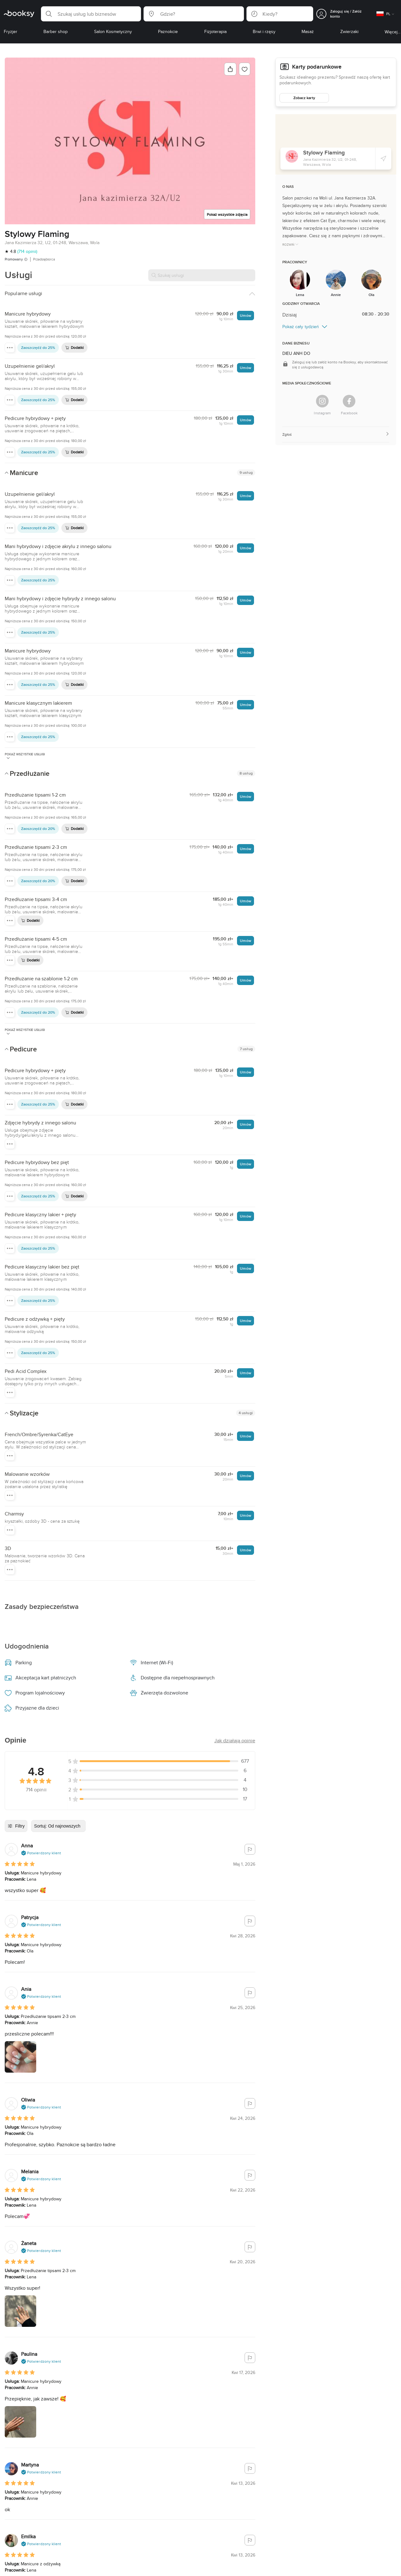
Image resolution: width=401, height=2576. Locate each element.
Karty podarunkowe (317, 66)
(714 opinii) (27, 251)
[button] (91, 13)
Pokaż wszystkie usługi (25, 755)
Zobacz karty (304, 97)
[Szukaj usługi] (201, 275)
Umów (245, 315)
